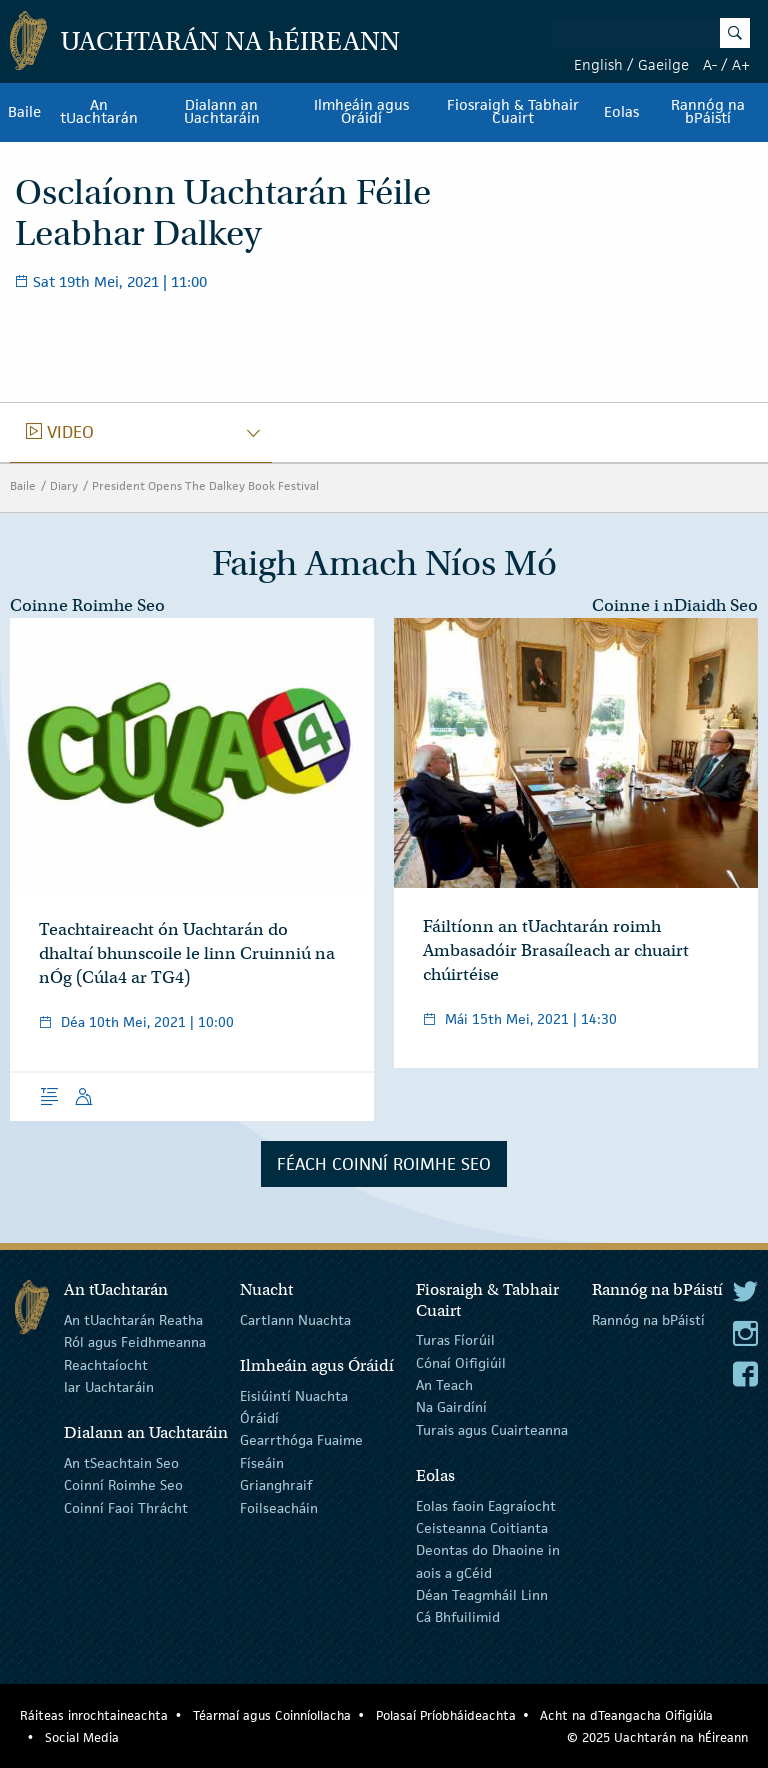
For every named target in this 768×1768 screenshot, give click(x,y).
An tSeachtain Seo (121, 1463)
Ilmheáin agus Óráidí (361, 112)
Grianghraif (276, 1485)
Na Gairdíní (451, 1407)
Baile (24, 112)
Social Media (82, 1737)
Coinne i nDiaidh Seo (675, 605)
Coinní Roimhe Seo (123, 1485)
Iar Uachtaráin (109, 1387)
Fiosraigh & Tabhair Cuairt (513, 112)
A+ (741, 64)
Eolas (621, 112)
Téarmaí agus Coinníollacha (272, 1715)
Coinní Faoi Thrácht (126, 1507)
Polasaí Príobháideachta (446, 1715)
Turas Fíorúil (455, 1340)
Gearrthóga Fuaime (301, 1440)
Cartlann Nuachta (295, 1320)
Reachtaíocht (106, 1364)
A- (710, 64)
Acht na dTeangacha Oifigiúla (626, 1715)
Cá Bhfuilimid (458, 1617)
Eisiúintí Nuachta (294, 1395)
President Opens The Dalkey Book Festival (205, 485)
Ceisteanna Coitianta (482, 1528)
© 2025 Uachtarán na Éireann (657, 1737)
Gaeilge (663, 64)
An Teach (444, 1385)
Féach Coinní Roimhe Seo (384, 1164)
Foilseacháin (279, 1507)
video (60, 432)
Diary (64, 485)
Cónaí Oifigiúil (461, 1362)
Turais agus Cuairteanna (492, 1430)
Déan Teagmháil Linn (482, 1595)
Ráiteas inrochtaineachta (94, 1715)
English (598, 64)
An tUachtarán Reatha (133, 1320)
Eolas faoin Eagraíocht (486, 1505)
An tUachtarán (99, 112)
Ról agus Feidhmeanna (135, 1342)
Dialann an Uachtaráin (222, 112)
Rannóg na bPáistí (648, 1320)
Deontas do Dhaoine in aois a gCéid (488, 1561)
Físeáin (262, 1463)
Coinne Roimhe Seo (87, 605)
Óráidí (259, 1418)
